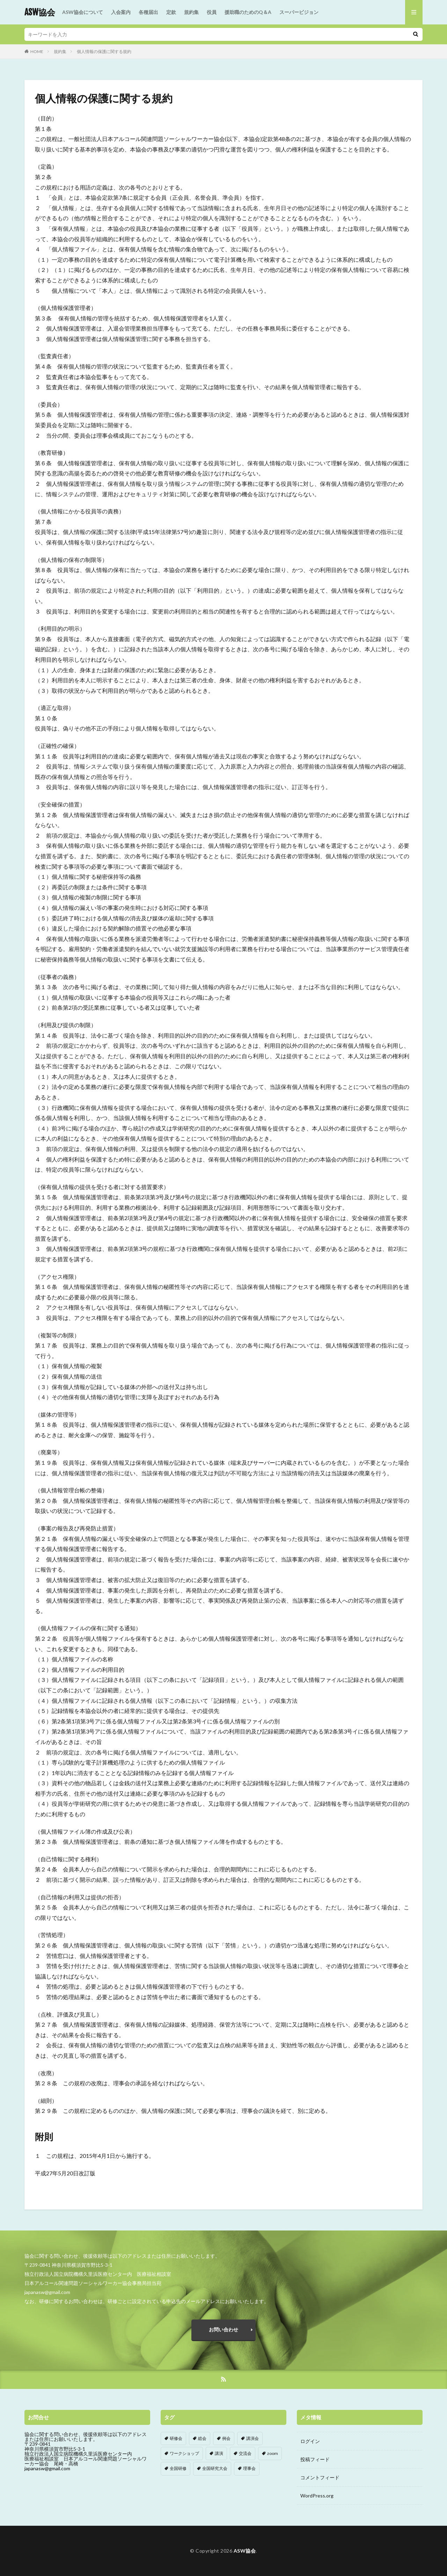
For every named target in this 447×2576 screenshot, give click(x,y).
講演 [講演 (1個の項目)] (219, 2453)
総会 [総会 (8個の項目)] (202, 2438)
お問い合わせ (223, 2329)
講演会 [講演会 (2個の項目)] (252, 2438)
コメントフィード (319, 2477)
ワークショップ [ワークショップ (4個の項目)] (184, 2453)
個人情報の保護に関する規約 (104, 51)
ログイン (310, 2441)
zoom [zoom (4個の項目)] (272, 2453)
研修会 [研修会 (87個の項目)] (176, 2438)
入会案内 (121, 12)
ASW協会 (39, 12)
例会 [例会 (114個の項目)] (226, 2438)
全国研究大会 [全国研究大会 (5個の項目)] (214, 2468)
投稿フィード (315, 2459)
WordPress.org (317, 2496)
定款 (171, 12)
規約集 (191, 12)
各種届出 (148, 12)
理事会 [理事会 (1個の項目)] (249, 2468)
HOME (36, 51)
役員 (212, 12)
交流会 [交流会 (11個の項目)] (245, 2453)
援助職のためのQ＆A (248, 12)
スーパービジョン (298, 12)
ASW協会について (82, 12)
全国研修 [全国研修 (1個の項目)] (178, 2468)
